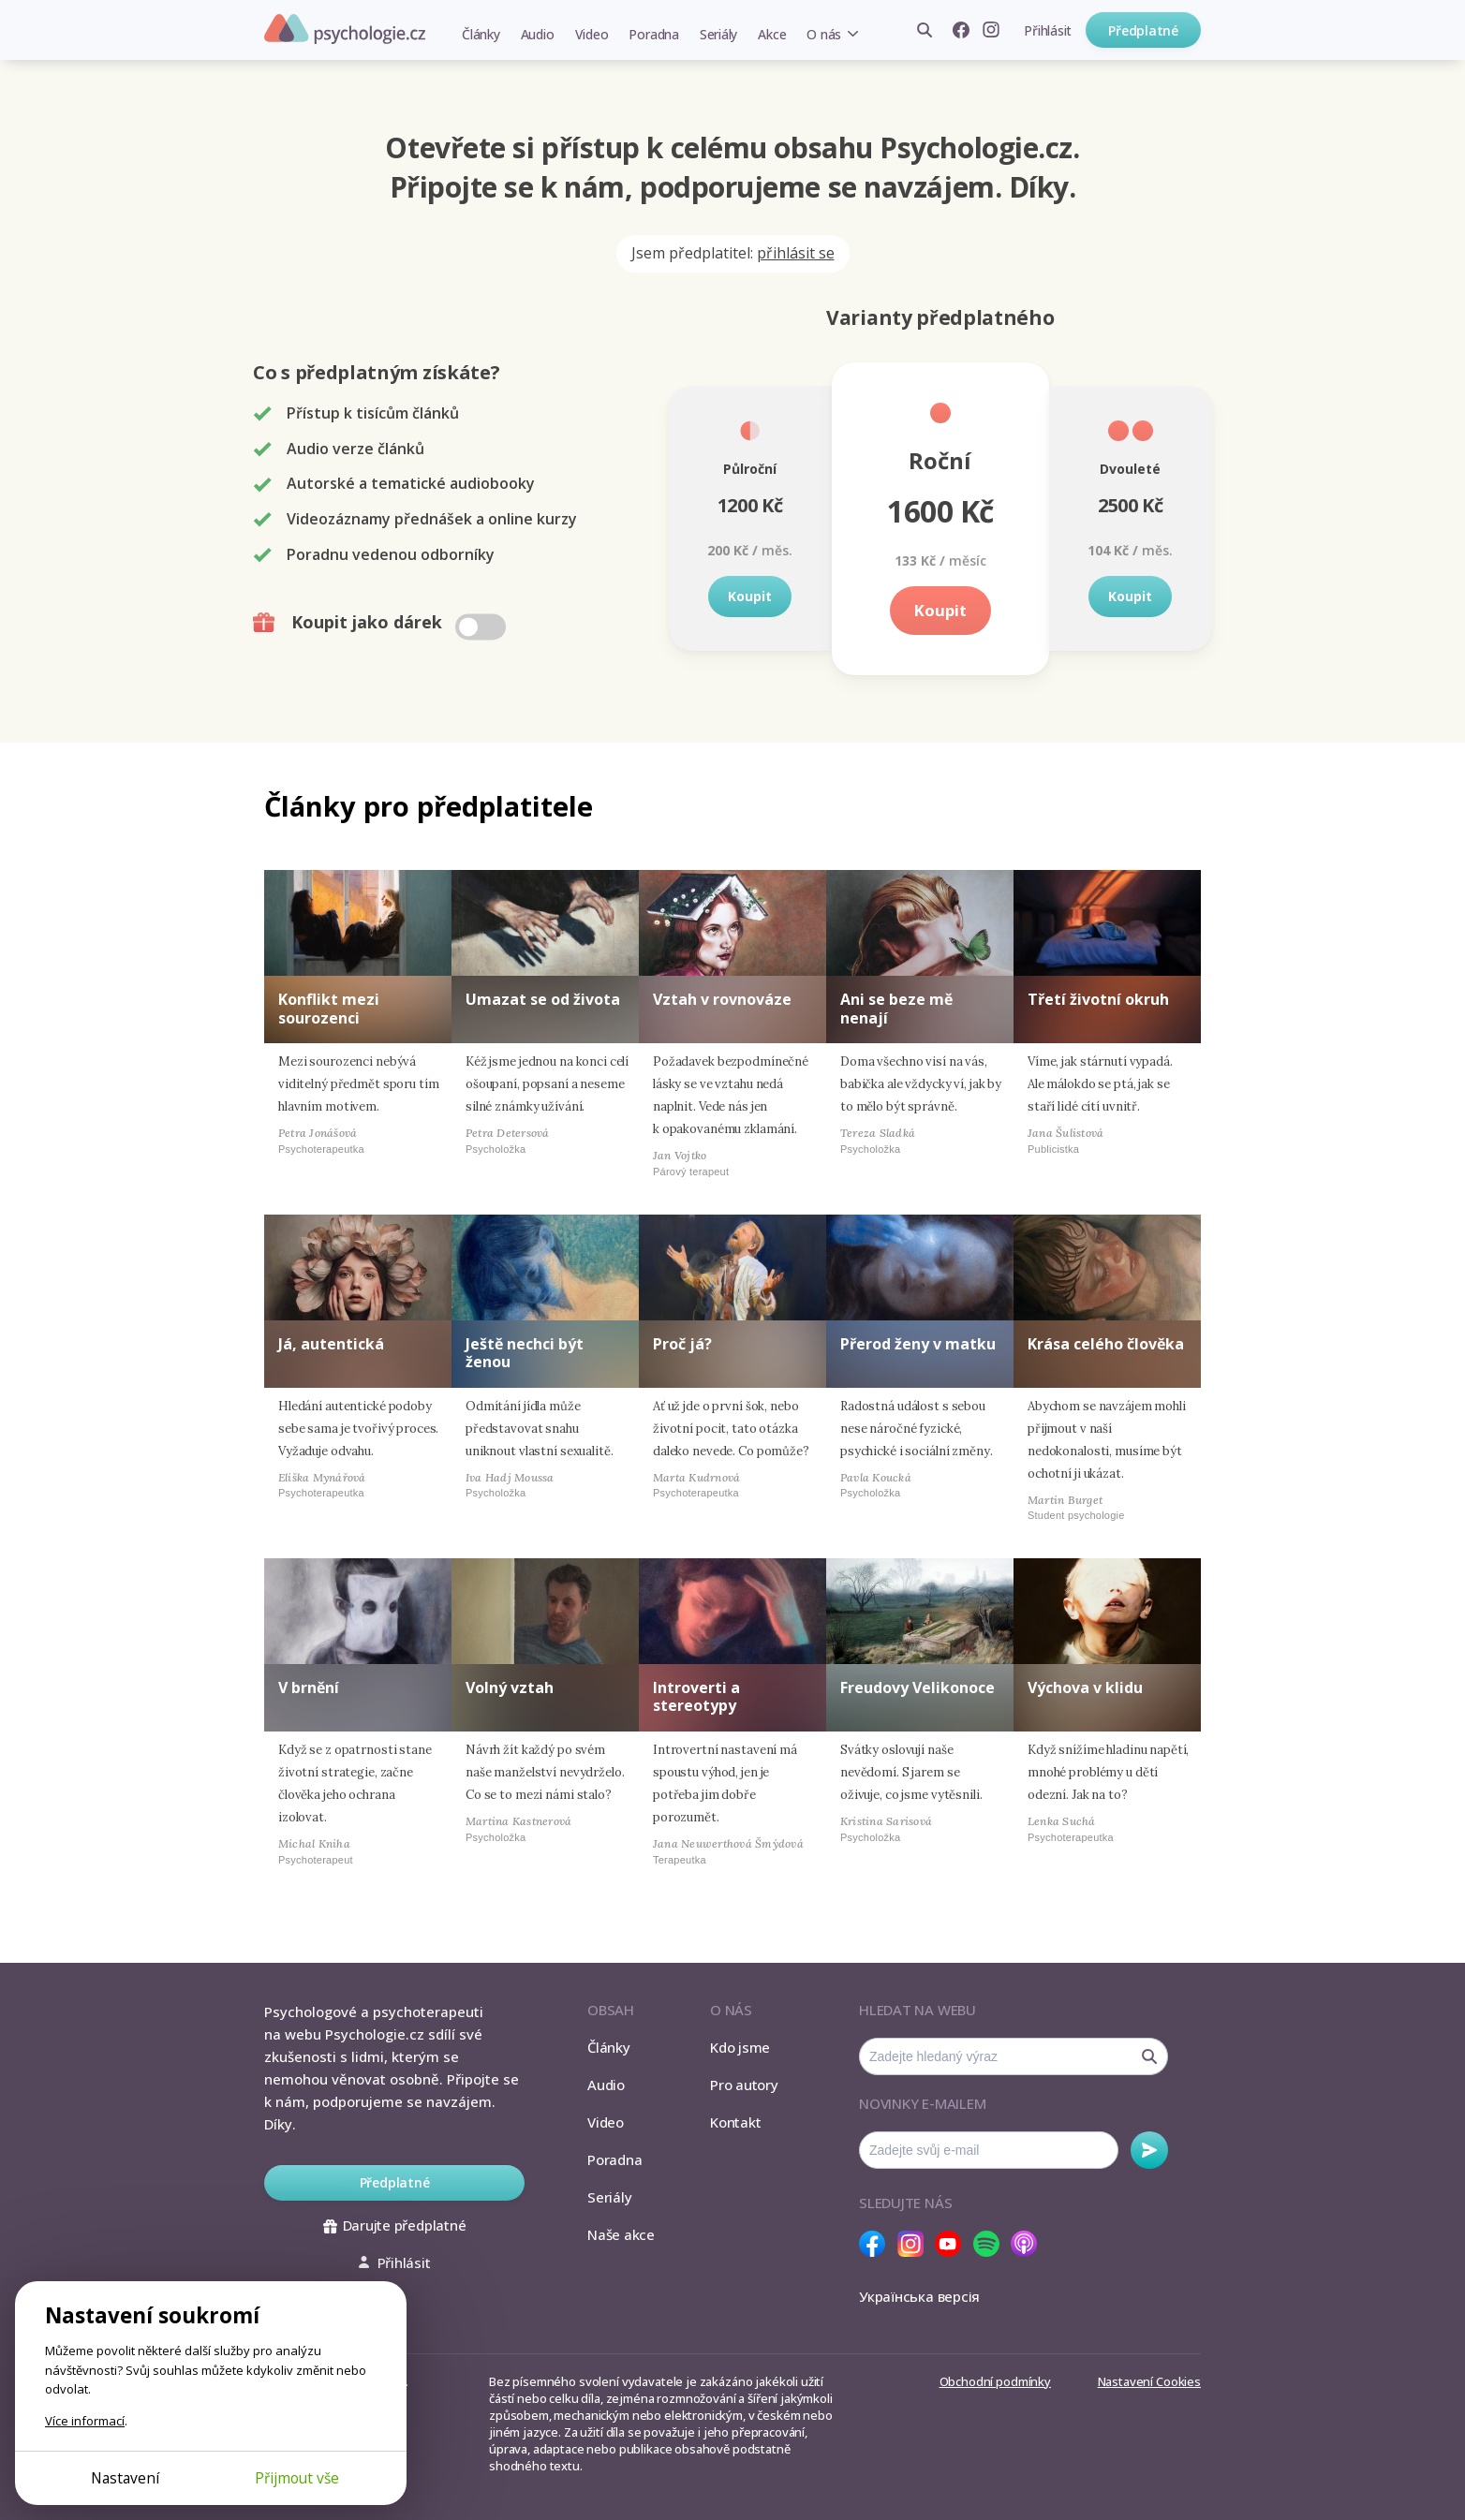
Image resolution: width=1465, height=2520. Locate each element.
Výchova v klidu (1085, 1687)
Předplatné (1143, 30)
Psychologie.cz (344, 29)
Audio (538, 34)
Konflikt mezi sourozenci (328, 1008)
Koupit (750, 596)
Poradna (653, 34)
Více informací (85, 2420)
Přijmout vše (297, 2478)
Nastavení (125, 2478)
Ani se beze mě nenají (896, 1008)
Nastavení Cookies (1149, 2381)
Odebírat (1149, 2150)
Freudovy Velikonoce (917, 1687)
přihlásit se (796, 253)
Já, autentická (331, 1344)
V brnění (308, 1687)
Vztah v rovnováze (722, 999)
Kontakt (735, 2122)
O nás (823, 34)
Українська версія (919, 2296)
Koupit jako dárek (381, 623)
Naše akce (621, 2234)
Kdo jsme (740, 2047)
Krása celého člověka (1106, 1344)
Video (592, 34)
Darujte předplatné (394, 2225)
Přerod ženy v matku (918, 1344)
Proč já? (682, 1344)
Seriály (718, 34)
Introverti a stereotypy (696, 1696)
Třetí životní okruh (1098, 999)
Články (481, 34)
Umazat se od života (543, 999)
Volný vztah (510, 1687)
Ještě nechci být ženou (525, 1353)
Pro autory (744, 2084)
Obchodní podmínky (995, 2381)
